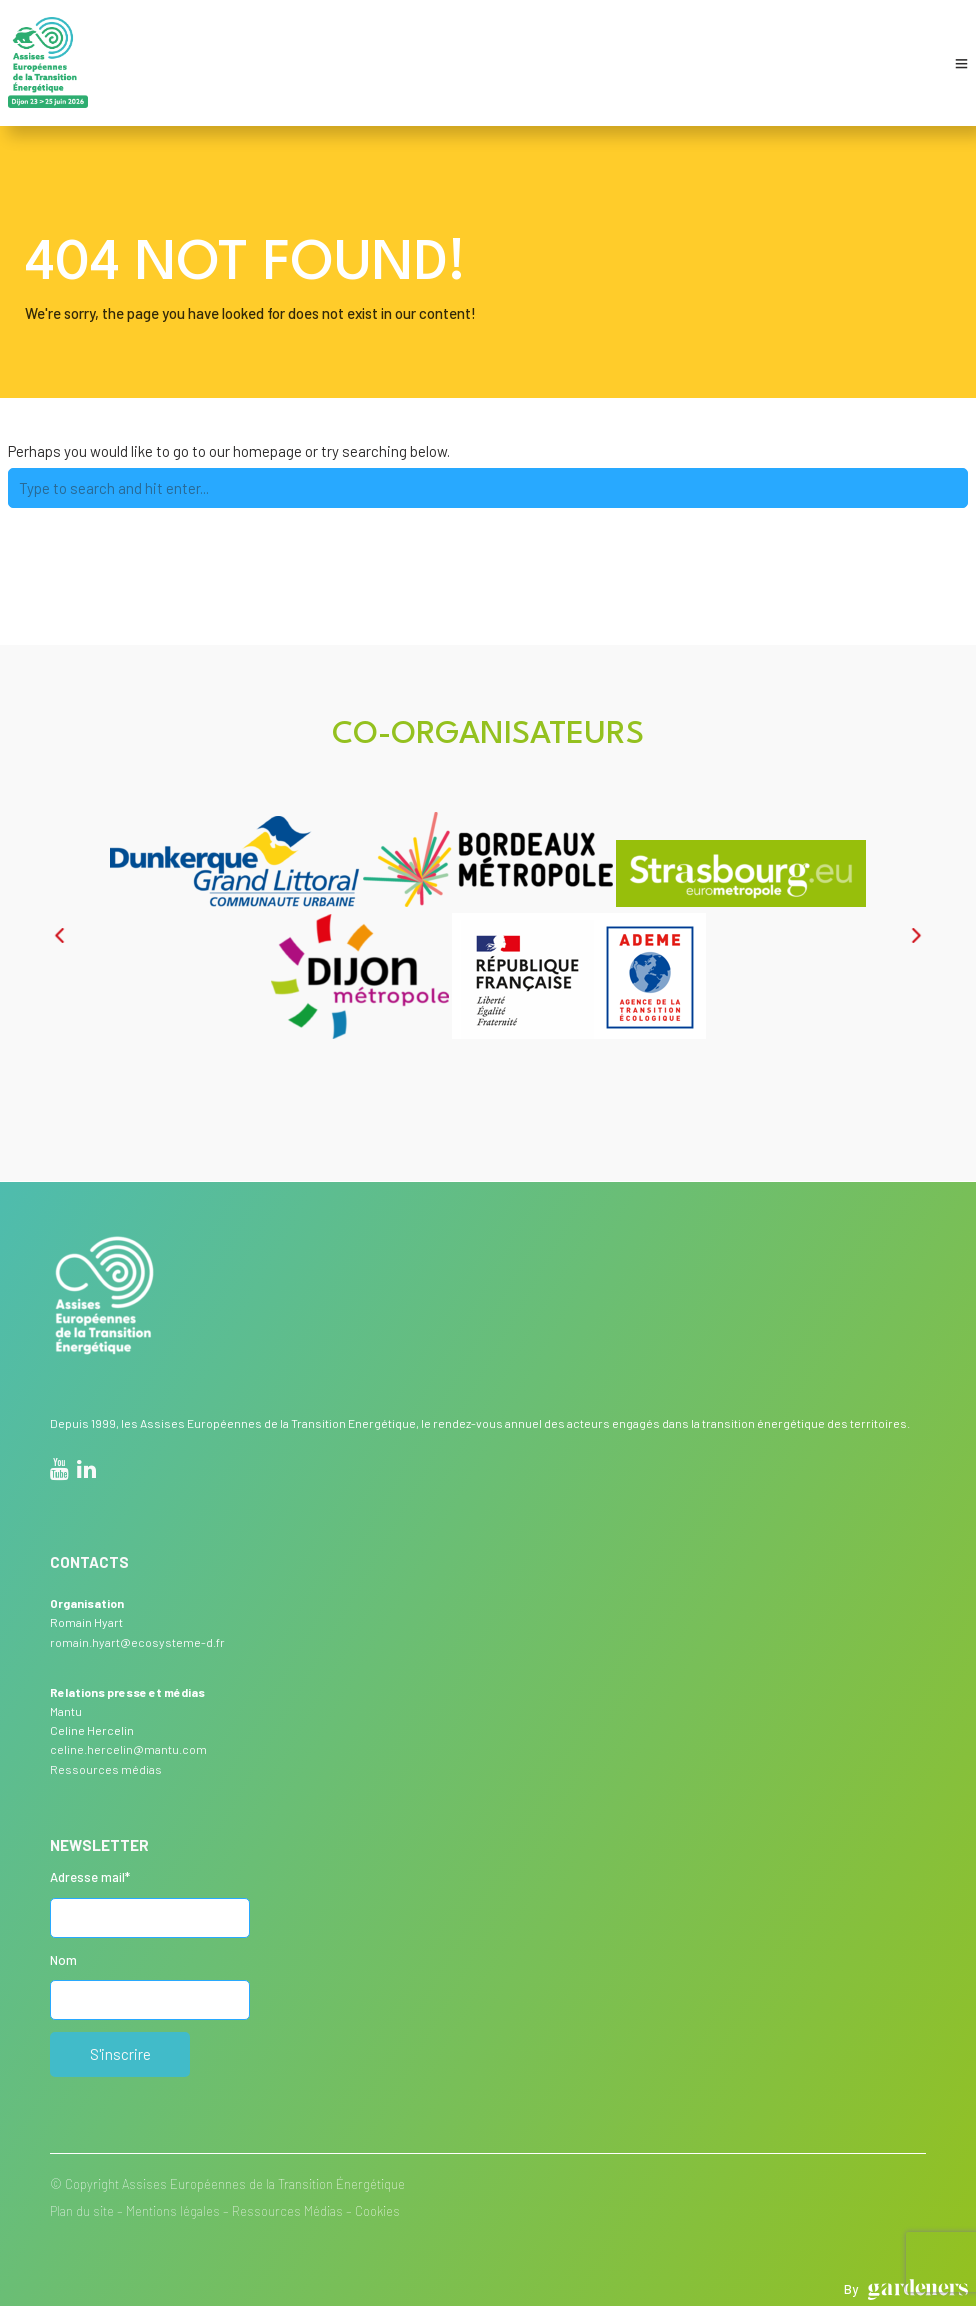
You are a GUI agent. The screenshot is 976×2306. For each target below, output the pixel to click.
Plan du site (82, 2211)
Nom (63, 1960)
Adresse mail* (90, 1877)
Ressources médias (106, 1769)
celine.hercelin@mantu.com (128, 1749)
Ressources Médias (287, 2211)
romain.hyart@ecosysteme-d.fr (137, 1642)
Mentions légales (173, 2211)
